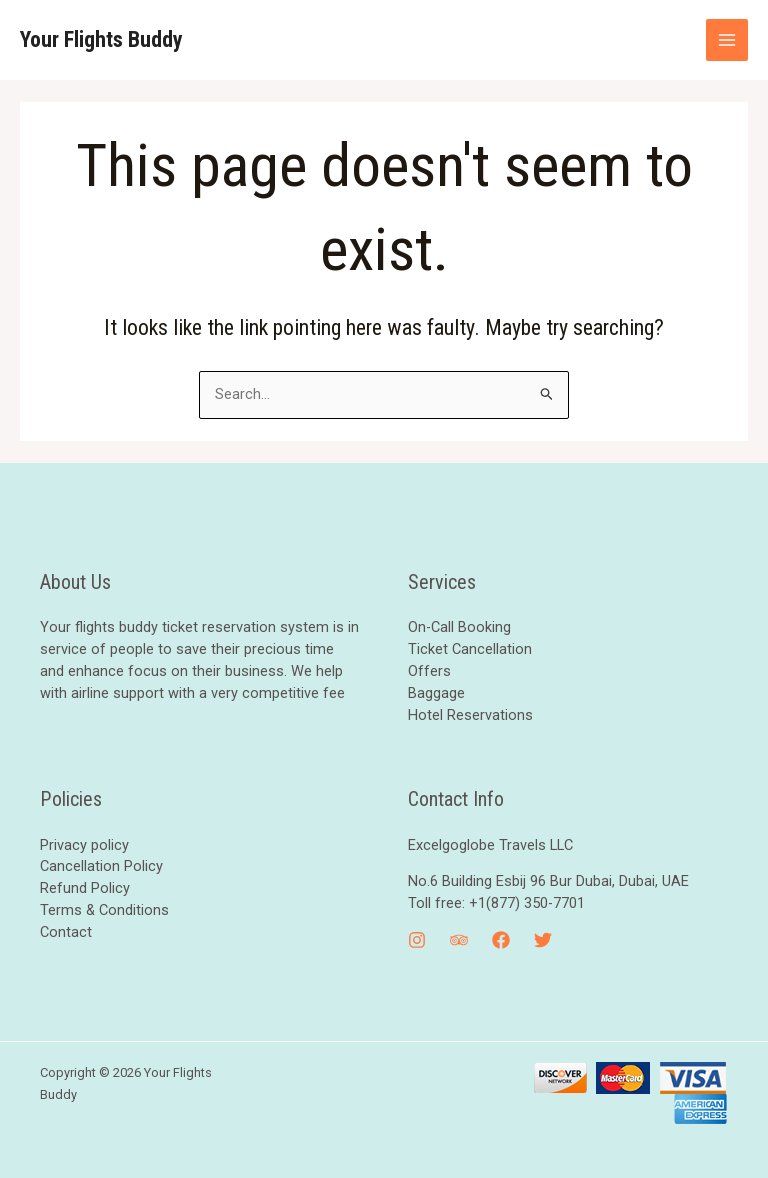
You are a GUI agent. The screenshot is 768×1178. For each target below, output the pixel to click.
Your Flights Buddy (101, 39)
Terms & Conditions (104, 910)
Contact (66, 932)
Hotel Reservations (470, 715)
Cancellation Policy (101, 866)
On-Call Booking (459, 627)
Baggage (436, 693)
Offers (429, 671)
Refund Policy (85, 888)
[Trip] (459, 940)
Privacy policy (84, 845)
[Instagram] (417, 940)
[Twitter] (543, 940)
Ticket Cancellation (470, 649)
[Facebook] (501, 940)
